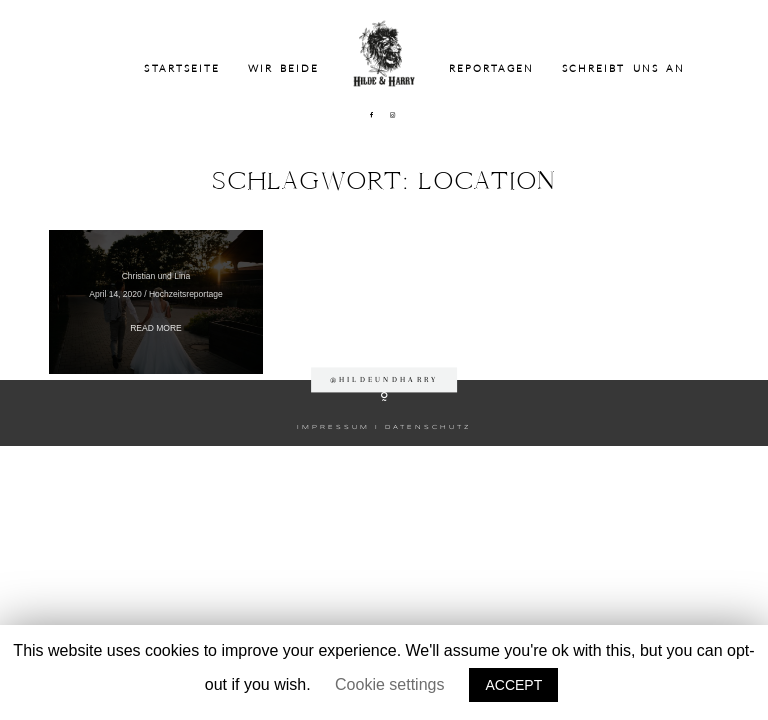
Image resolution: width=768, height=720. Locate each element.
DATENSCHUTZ (428, 427)
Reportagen (492, 68)
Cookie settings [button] (389, 684)
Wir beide (284, 68)
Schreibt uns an (624, 68)
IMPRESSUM (333, 427)
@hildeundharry (384, 379)
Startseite (182, 68)
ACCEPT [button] (513, 685)
